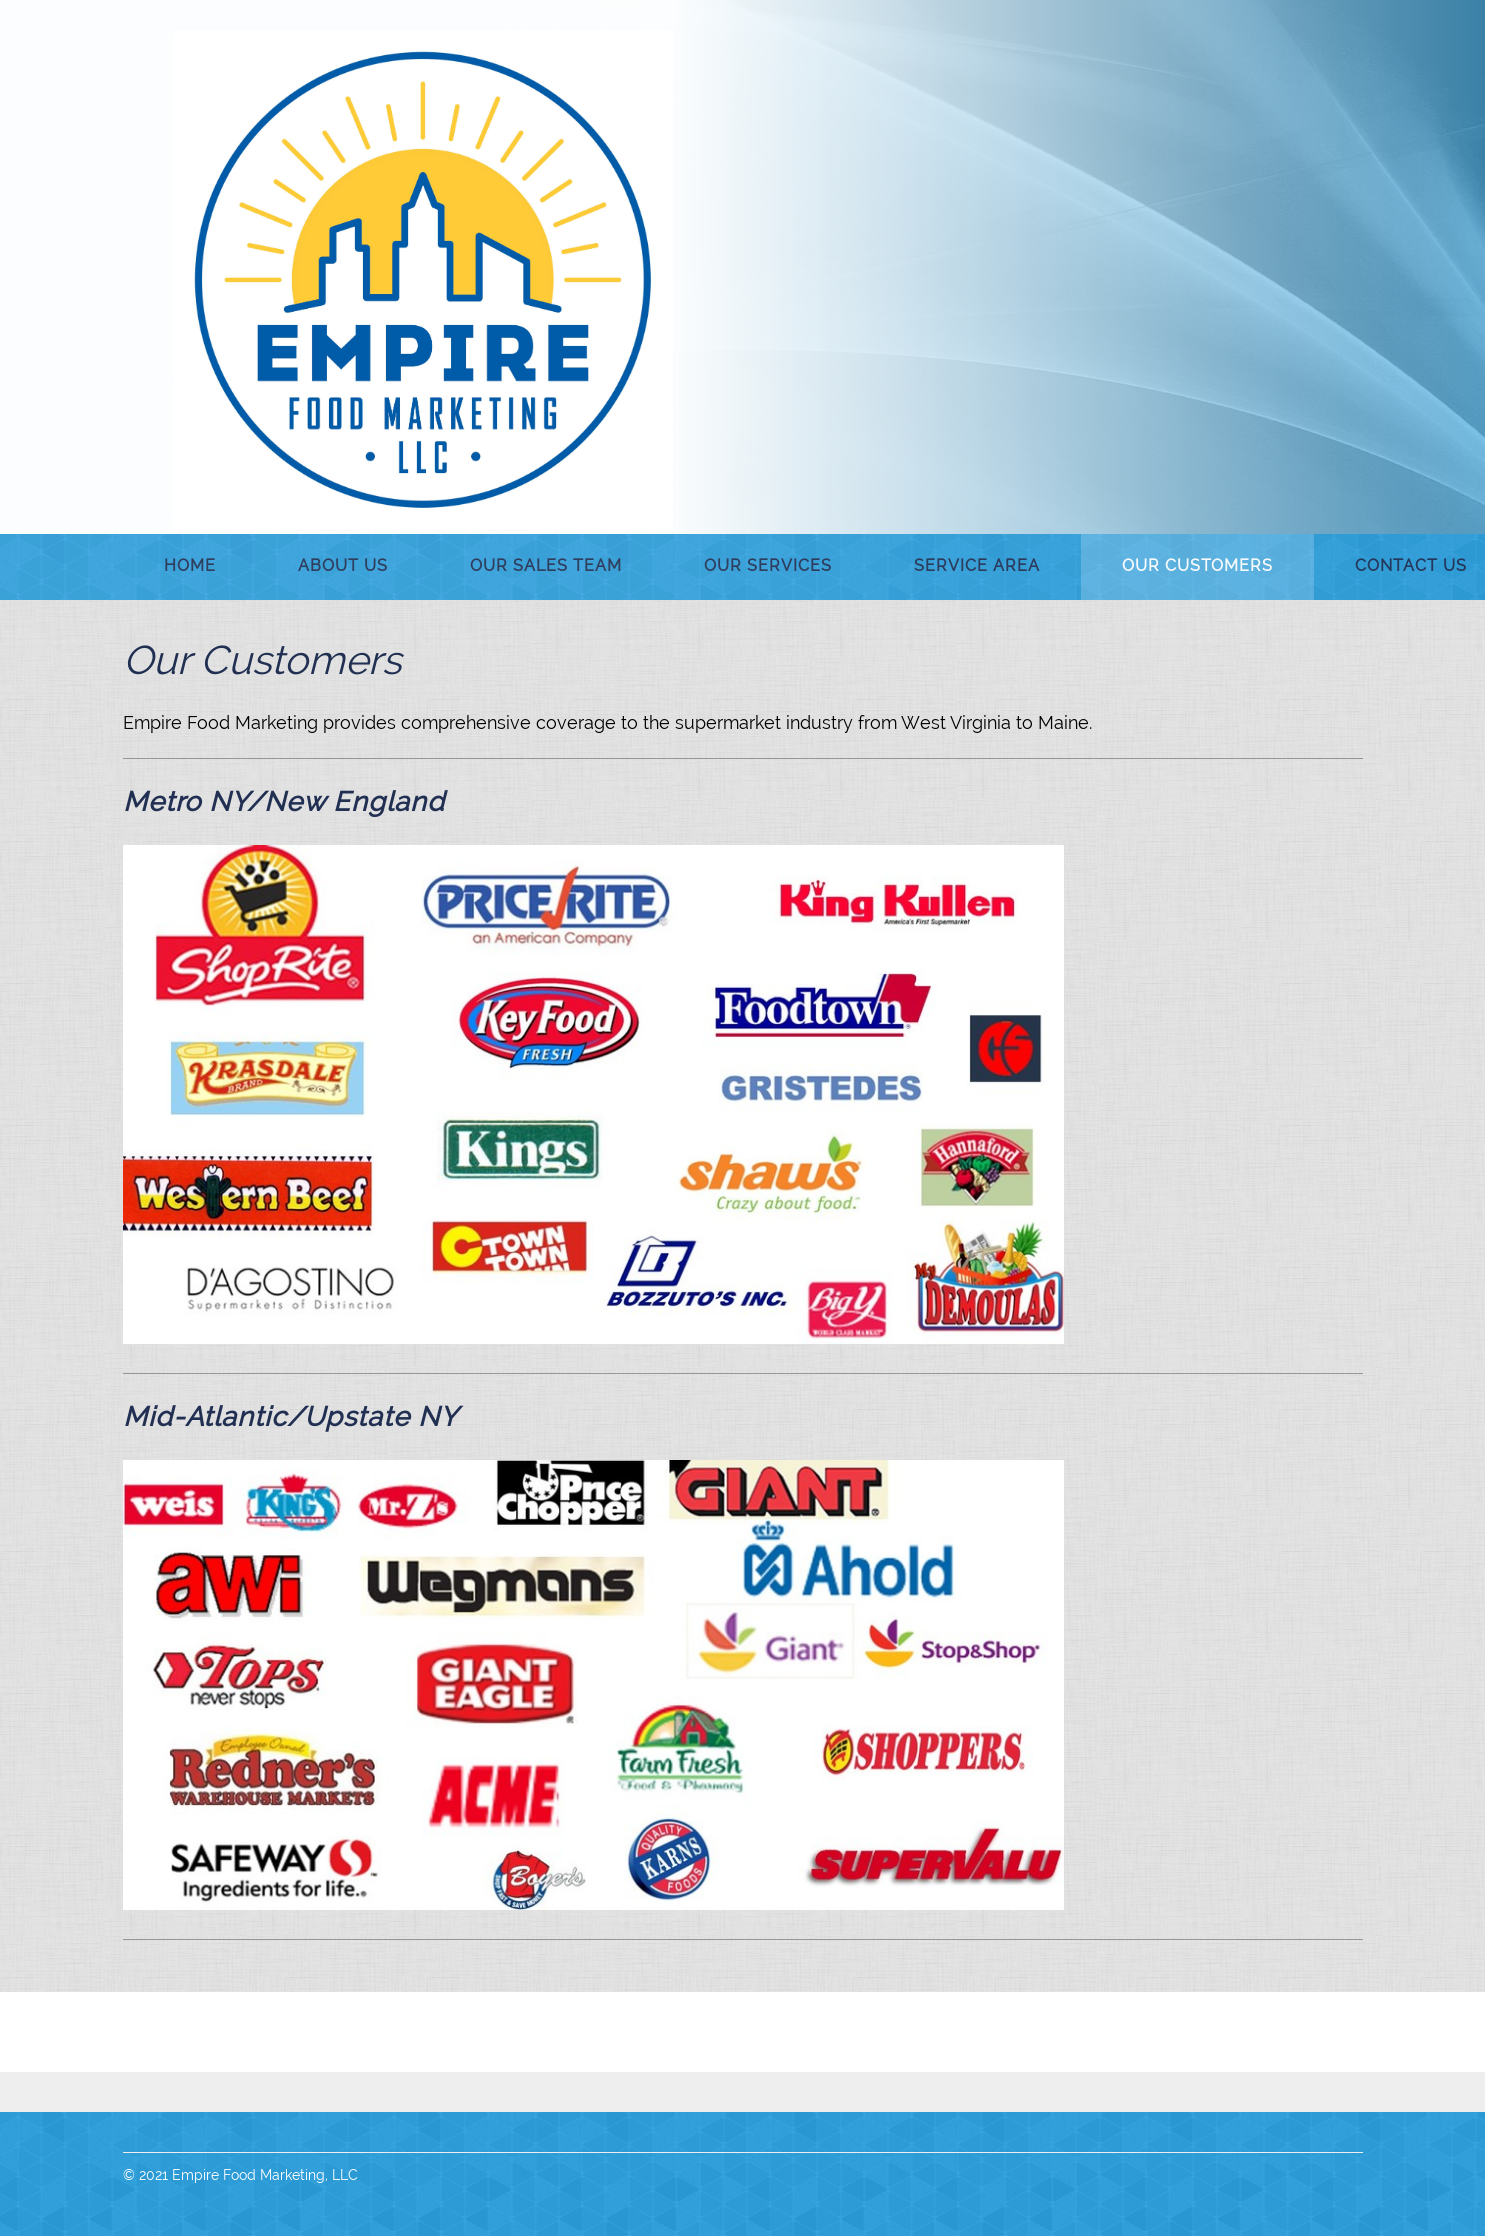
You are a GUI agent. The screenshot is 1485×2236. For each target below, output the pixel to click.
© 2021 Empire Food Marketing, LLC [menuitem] (240, 2175)
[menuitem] (190, 567)
